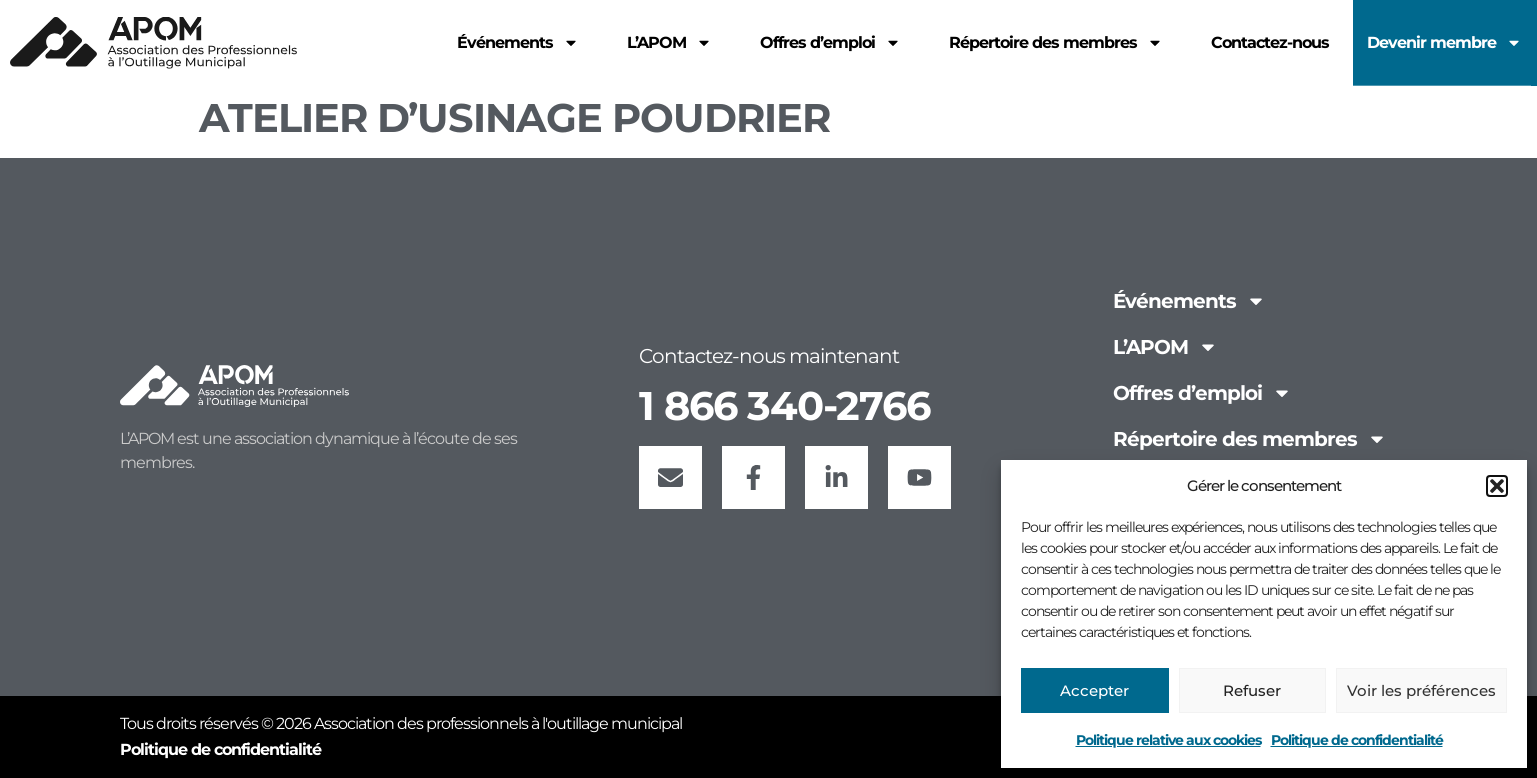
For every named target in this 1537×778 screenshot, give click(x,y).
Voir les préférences (1421, 690)
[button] (1497, 486)
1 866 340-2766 (784, 405)
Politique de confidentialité (1357, 740)
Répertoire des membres (1250, 439)
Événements (1189, 301)
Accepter (1094, 690)
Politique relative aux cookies (1168, 740)
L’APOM (1165, 347)
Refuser (1252, 690)
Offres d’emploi (1202, 393)
